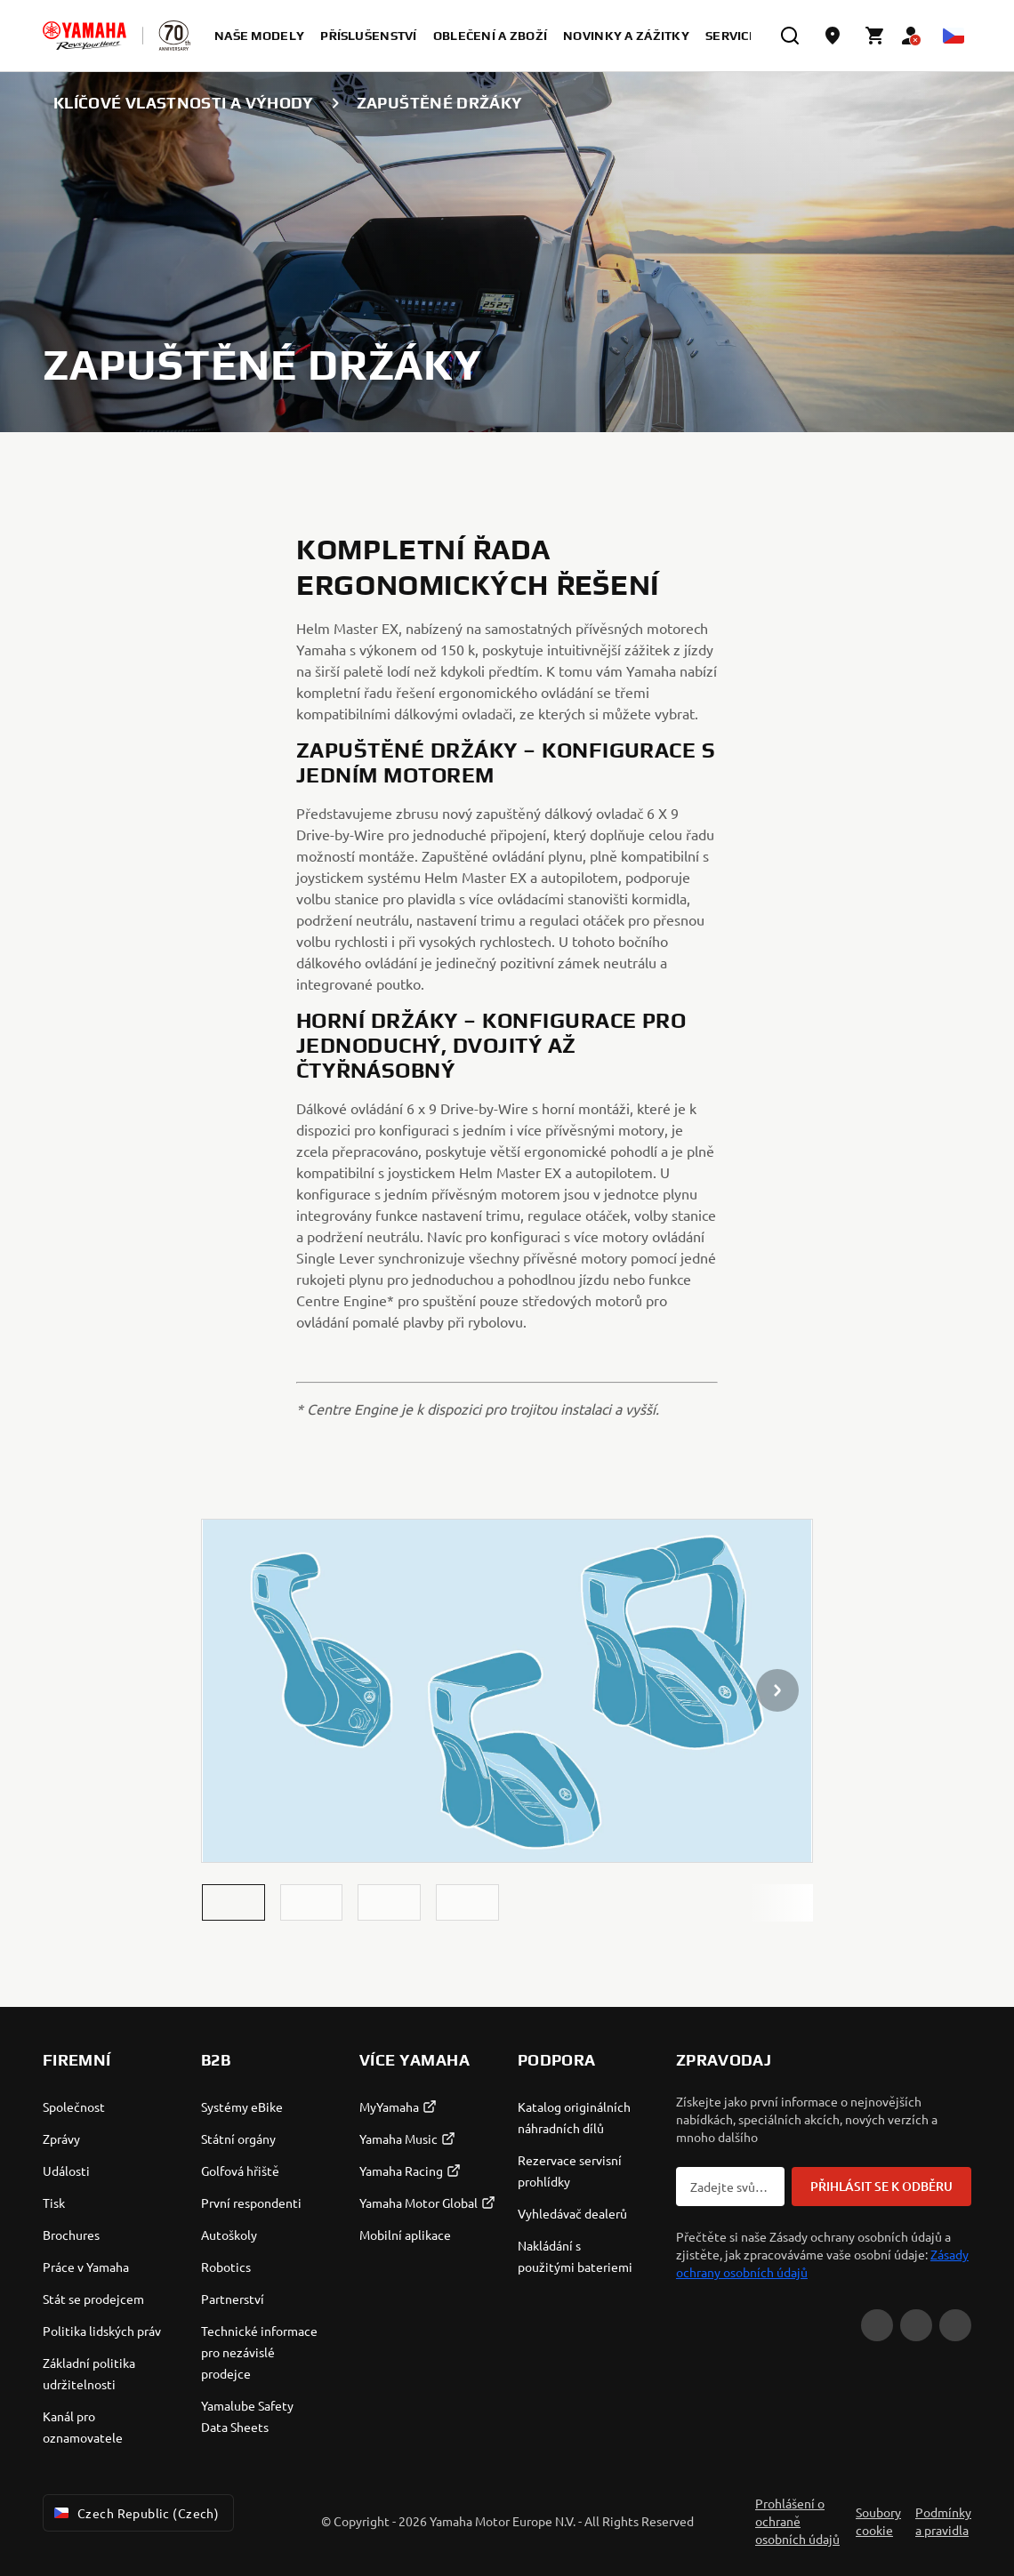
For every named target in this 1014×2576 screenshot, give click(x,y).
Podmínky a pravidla (943, 2521)
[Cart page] (875, 35)
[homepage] (84, 36)
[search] (790, 35)
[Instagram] (955, 2325)
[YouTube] (877, 2325)
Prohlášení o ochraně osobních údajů (797, 2521)
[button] (233, 1902)
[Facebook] (916, 2325)
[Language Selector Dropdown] (953, 35)
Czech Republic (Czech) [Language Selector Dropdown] (135, 2513)
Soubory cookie (878, 2521)
